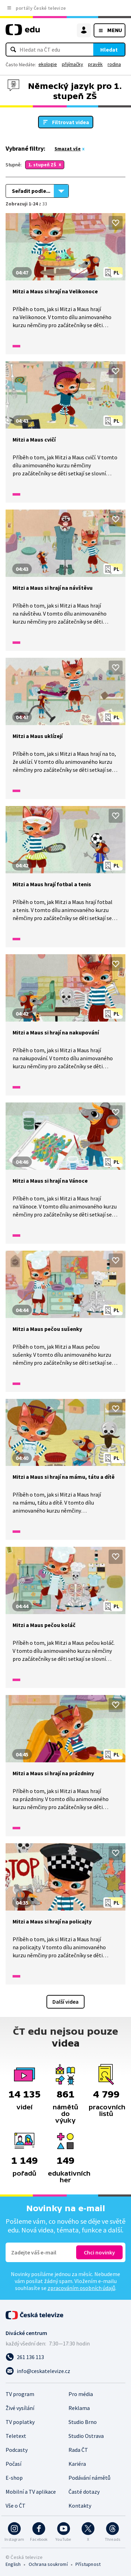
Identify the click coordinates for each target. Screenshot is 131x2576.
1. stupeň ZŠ (42, 164)
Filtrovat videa (70, 122)
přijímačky (72, 64)
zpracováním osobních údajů (81, 2287)
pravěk (95, 64)
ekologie (47, 64)
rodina (114, 64)
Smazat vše (67, 148)
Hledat (109, 49)
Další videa (65, 2001)
